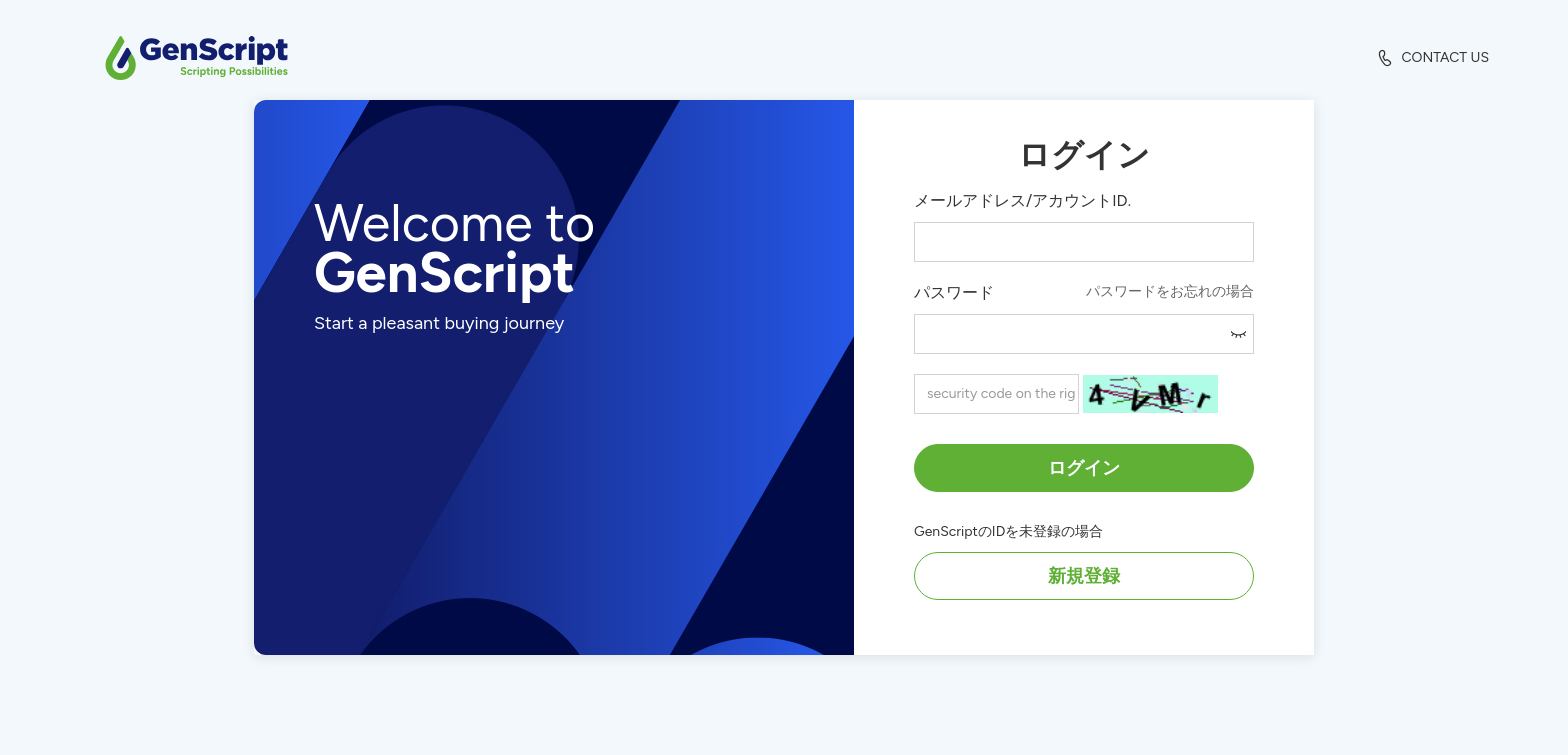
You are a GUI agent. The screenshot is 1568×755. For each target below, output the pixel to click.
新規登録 (1084, 576)
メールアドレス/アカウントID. (1022, 200)
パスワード (954, 292)
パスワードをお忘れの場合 (1170, 291)
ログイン (1084, 468)
